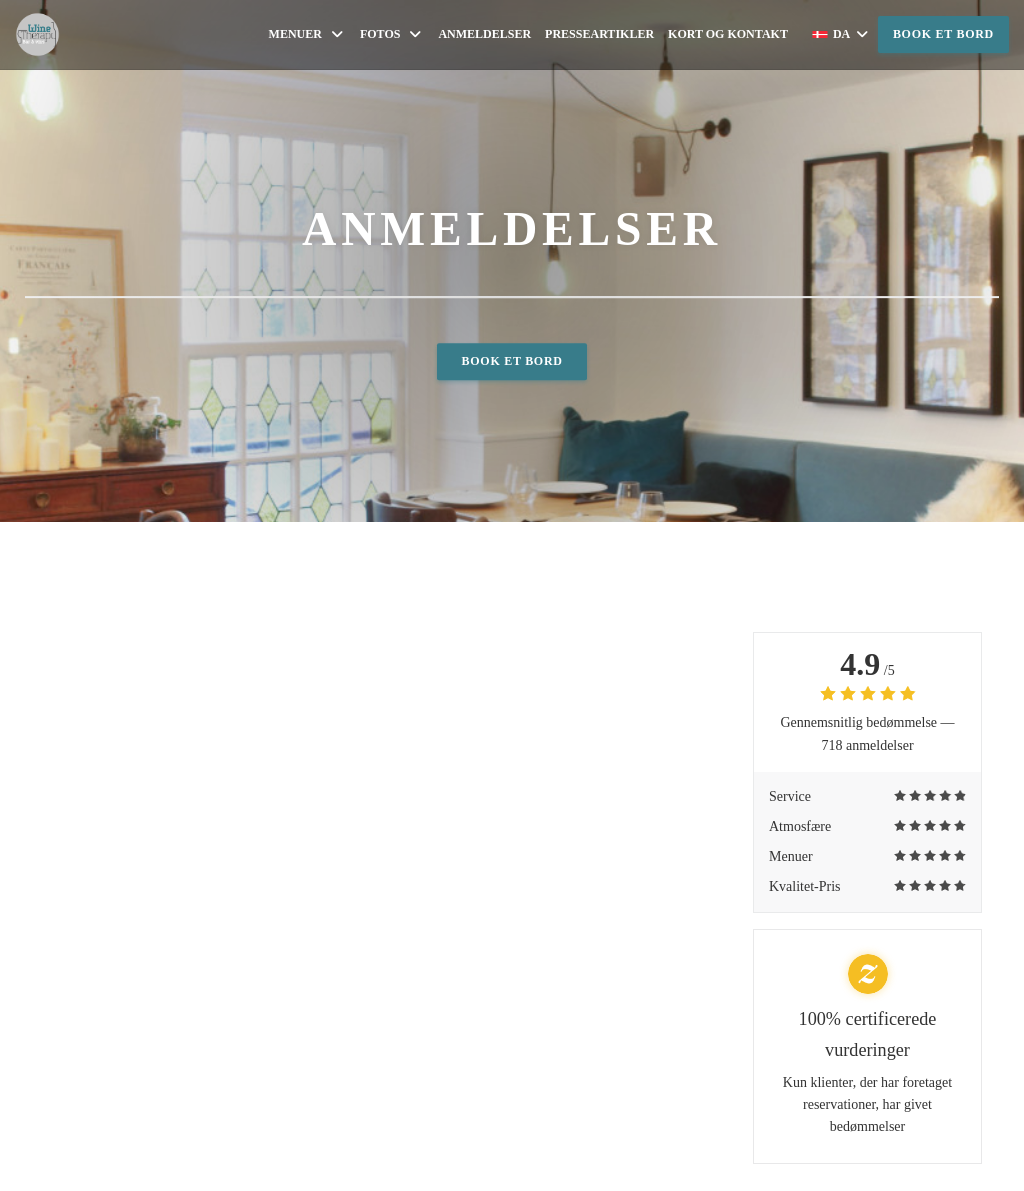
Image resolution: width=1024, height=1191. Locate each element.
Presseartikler (599, 34)
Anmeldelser (484, 34)
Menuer (307, 34)
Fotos (392, 34)
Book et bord (943, 34)
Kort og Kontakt (728, 34)
